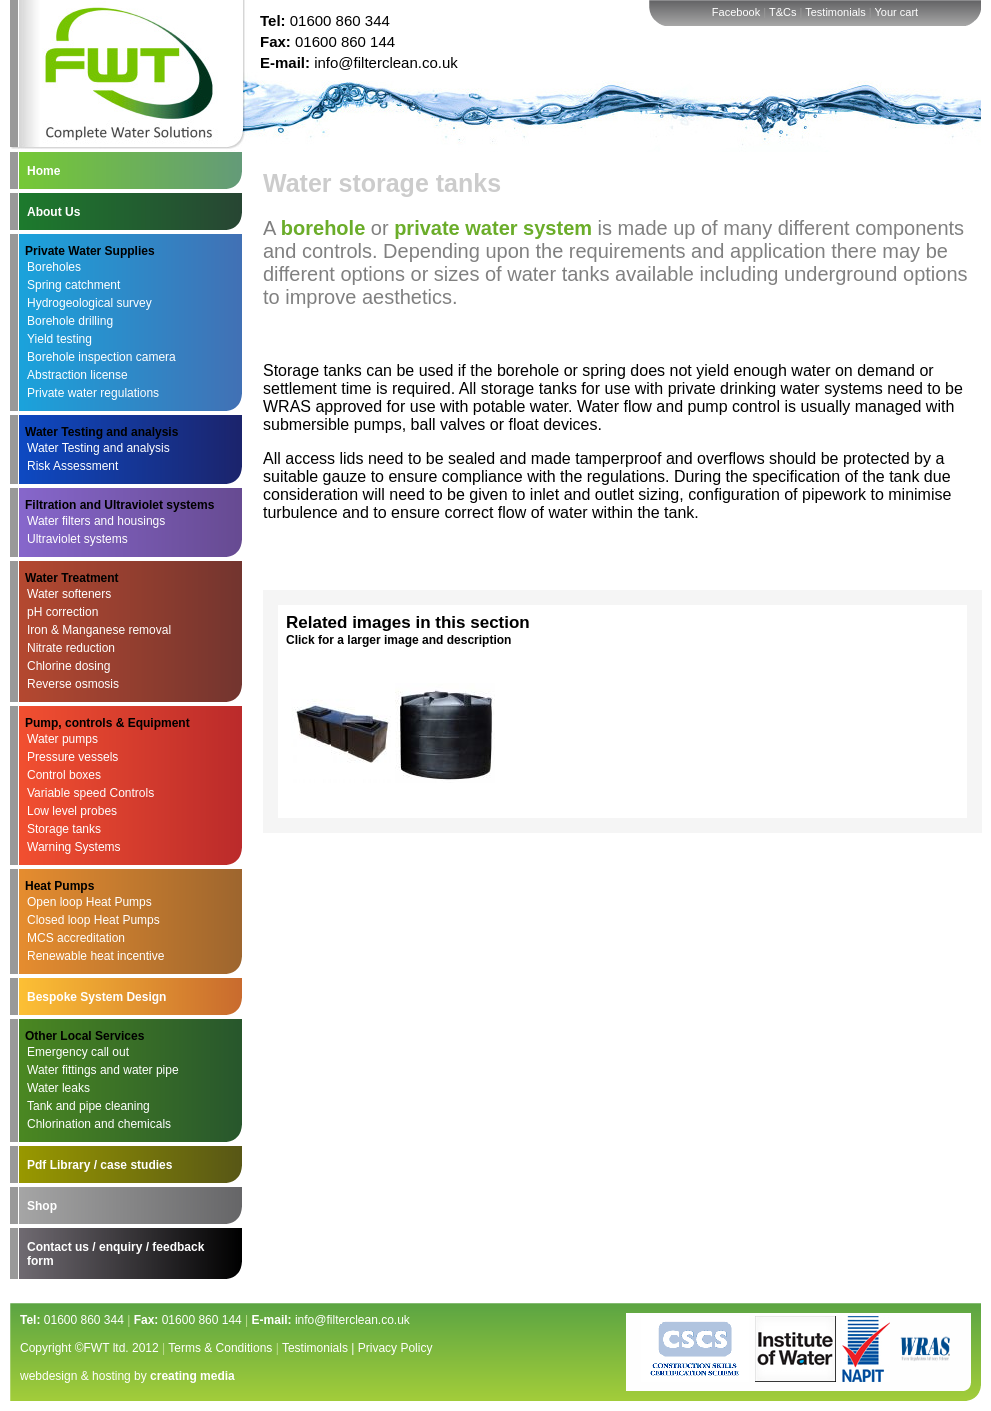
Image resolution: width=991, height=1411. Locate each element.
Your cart (897, 12)
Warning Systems (74, 847)
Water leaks (58, 1088)
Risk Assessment (72, 466)
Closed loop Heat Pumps (93, 920)
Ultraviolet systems (77, 539)
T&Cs (783, 12)
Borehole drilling (70, 321)
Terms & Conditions (220, 1348)
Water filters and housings (96, 521)
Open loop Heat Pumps (89, 902)
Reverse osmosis (73, 684)
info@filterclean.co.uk (386, 62)
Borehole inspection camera (101, 357)
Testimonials (835, 12)
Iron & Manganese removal (99, 630)
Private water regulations (93, 393)
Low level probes (72, 811)
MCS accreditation (76, 938)
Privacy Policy (395, 1348)
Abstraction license (77, 375)
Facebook (736, 12)
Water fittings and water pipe (103, 1070)
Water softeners (69, 594)
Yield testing (59, 339)
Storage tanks (64, 829)
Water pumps (62, 739)
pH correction (62, 612)
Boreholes (54, 267)
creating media (192, 1376)
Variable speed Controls (90, 793)
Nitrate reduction (71, 648)
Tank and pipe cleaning (88, 1106)
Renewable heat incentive (95, 956)
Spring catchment (73, 285)
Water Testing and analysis (98, 448)
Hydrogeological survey (89, 303)
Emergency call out (78, 1052)
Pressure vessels (72, 757)
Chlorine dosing (68, 666)
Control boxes (64, 775)
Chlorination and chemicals (99, 1124)
